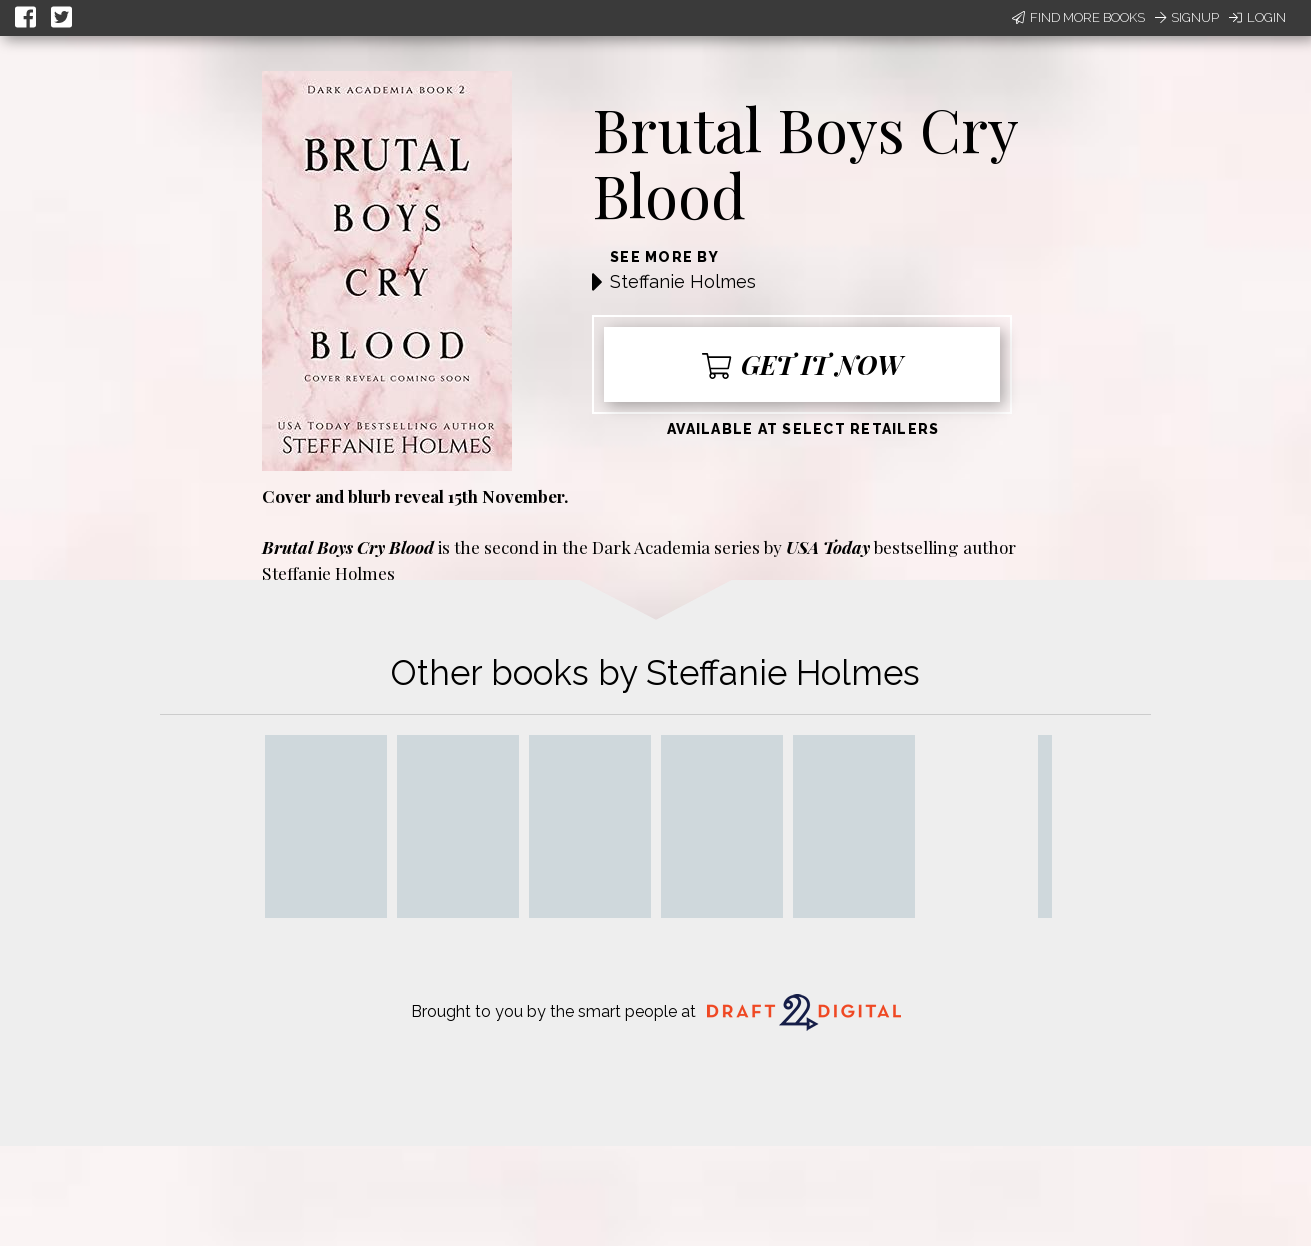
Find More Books (1078, 17)
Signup (1187, 17)
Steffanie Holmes (683, 281)
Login (1257, 17)
